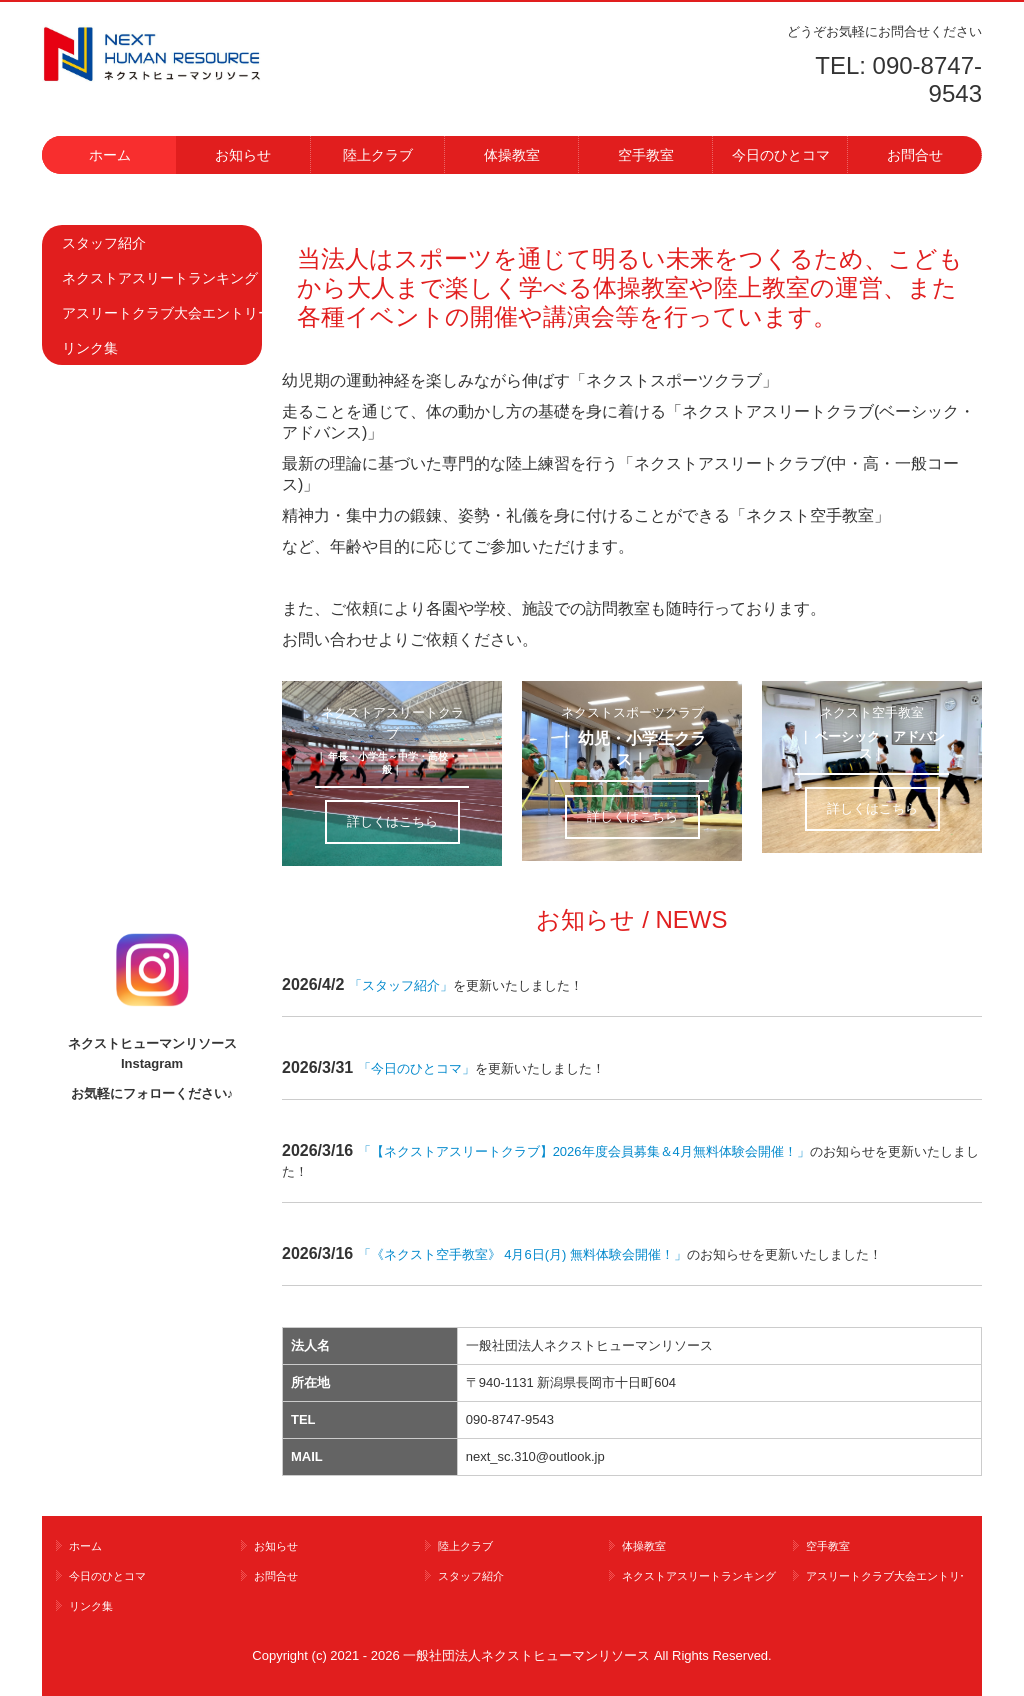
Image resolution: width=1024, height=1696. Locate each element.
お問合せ (915, 155)
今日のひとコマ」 (423, 1068)
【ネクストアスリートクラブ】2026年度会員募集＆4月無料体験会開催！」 (584, 1151)
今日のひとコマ (781, 155)
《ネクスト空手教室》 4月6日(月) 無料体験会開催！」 (522, 1254)
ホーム (110, 155)
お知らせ (243, 155)
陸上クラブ (378, 155)
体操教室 (512, 155)
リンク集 (90, 348)
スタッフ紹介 (104, 243)
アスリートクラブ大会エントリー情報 (162, 313)
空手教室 (646, 155)
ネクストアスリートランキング (160, 278)
